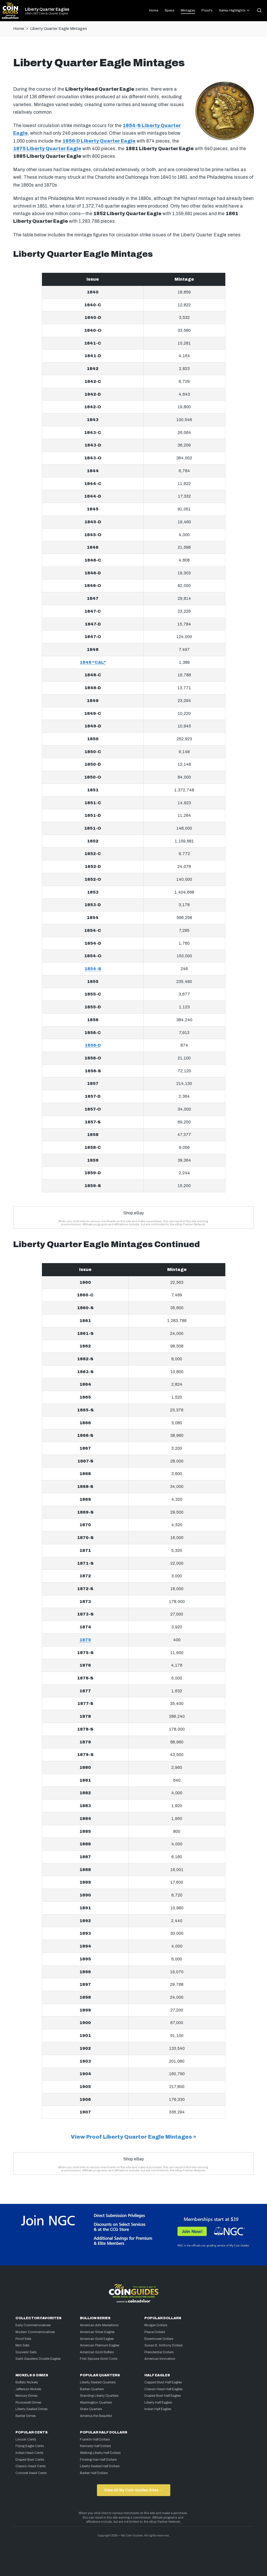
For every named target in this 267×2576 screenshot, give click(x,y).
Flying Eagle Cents (29, 2446)
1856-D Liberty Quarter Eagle (98, 141)
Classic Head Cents (30, 2466)
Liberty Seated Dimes (31, 2409)
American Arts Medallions (99, 2325)
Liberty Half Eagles (158, 2402)
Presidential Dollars (159, 2352)
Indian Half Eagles (157, 2409)
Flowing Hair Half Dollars (98, 2459)
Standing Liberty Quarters (99, 2396)
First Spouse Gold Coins (99, 2359)
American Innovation (159, 2359)
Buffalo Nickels (26, 2382)
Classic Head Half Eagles (163, 2389)
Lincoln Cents (25, 2439)
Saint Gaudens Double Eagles (38, 2359)
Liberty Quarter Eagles (47, 9)
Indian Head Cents (29, 2453)
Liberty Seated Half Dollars (100, 2466)
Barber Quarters (92, 2389)
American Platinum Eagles (99, 2345)
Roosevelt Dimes (28, 2402)
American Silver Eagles (97, 2332)
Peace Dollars (154, 2332)
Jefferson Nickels (28, 2389)
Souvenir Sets (26, 2352)
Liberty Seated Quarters (98, 2382)
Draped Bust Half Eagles (162, 2396)
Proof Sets (23, 2339)
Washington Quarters (96, 2402)
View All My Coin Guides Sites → (133, 2490)
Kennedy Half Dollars (95, 2446)
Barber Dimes (25, 2416)
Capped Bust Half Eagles (163, 2382)
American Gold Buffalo (97, 2352)
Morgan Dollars (155, 2325)
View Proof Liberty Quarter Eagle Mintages (131, 2137)
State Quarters (91, 2409)
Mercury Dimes (26, 2396)
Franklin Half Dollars (95, 2439)
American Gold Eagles (97, 2339)
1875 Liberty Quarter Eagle (47, 148)
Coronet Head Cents (31, 2473)
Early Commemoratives (33, 2325)
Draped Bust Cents (29, 2459)
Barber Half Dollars (94, 2473)
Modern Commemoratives (35, 2332)
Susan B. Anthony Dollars (163, 2345)
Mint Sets (22, 2345)
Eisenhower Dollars (158, 2339)
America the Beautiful (96, 2416)
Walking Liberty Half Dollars (100, 2453)
